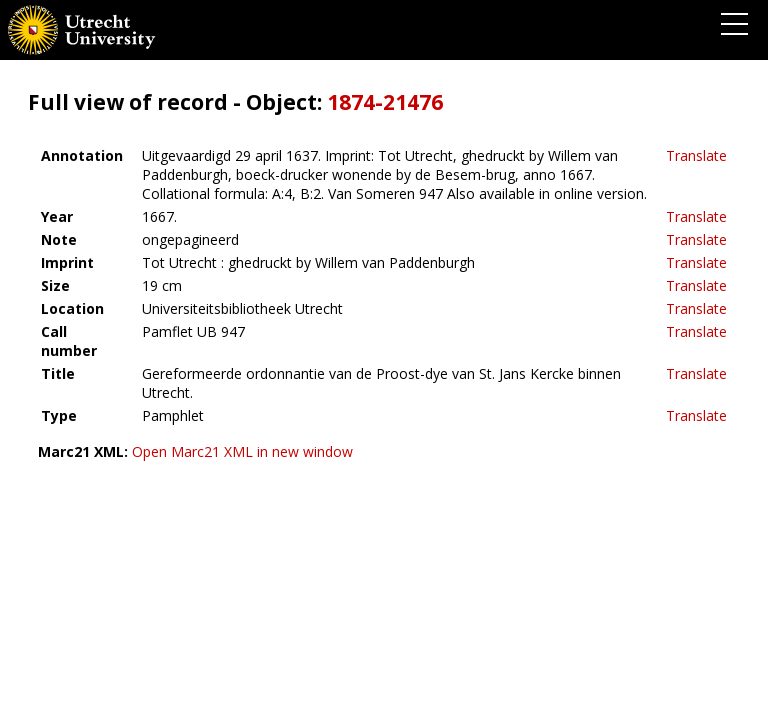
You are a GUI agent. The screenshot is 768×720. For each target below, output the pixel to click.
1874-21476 (385, 102)
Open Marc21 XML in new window (242, 451)
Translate (696, 155)
